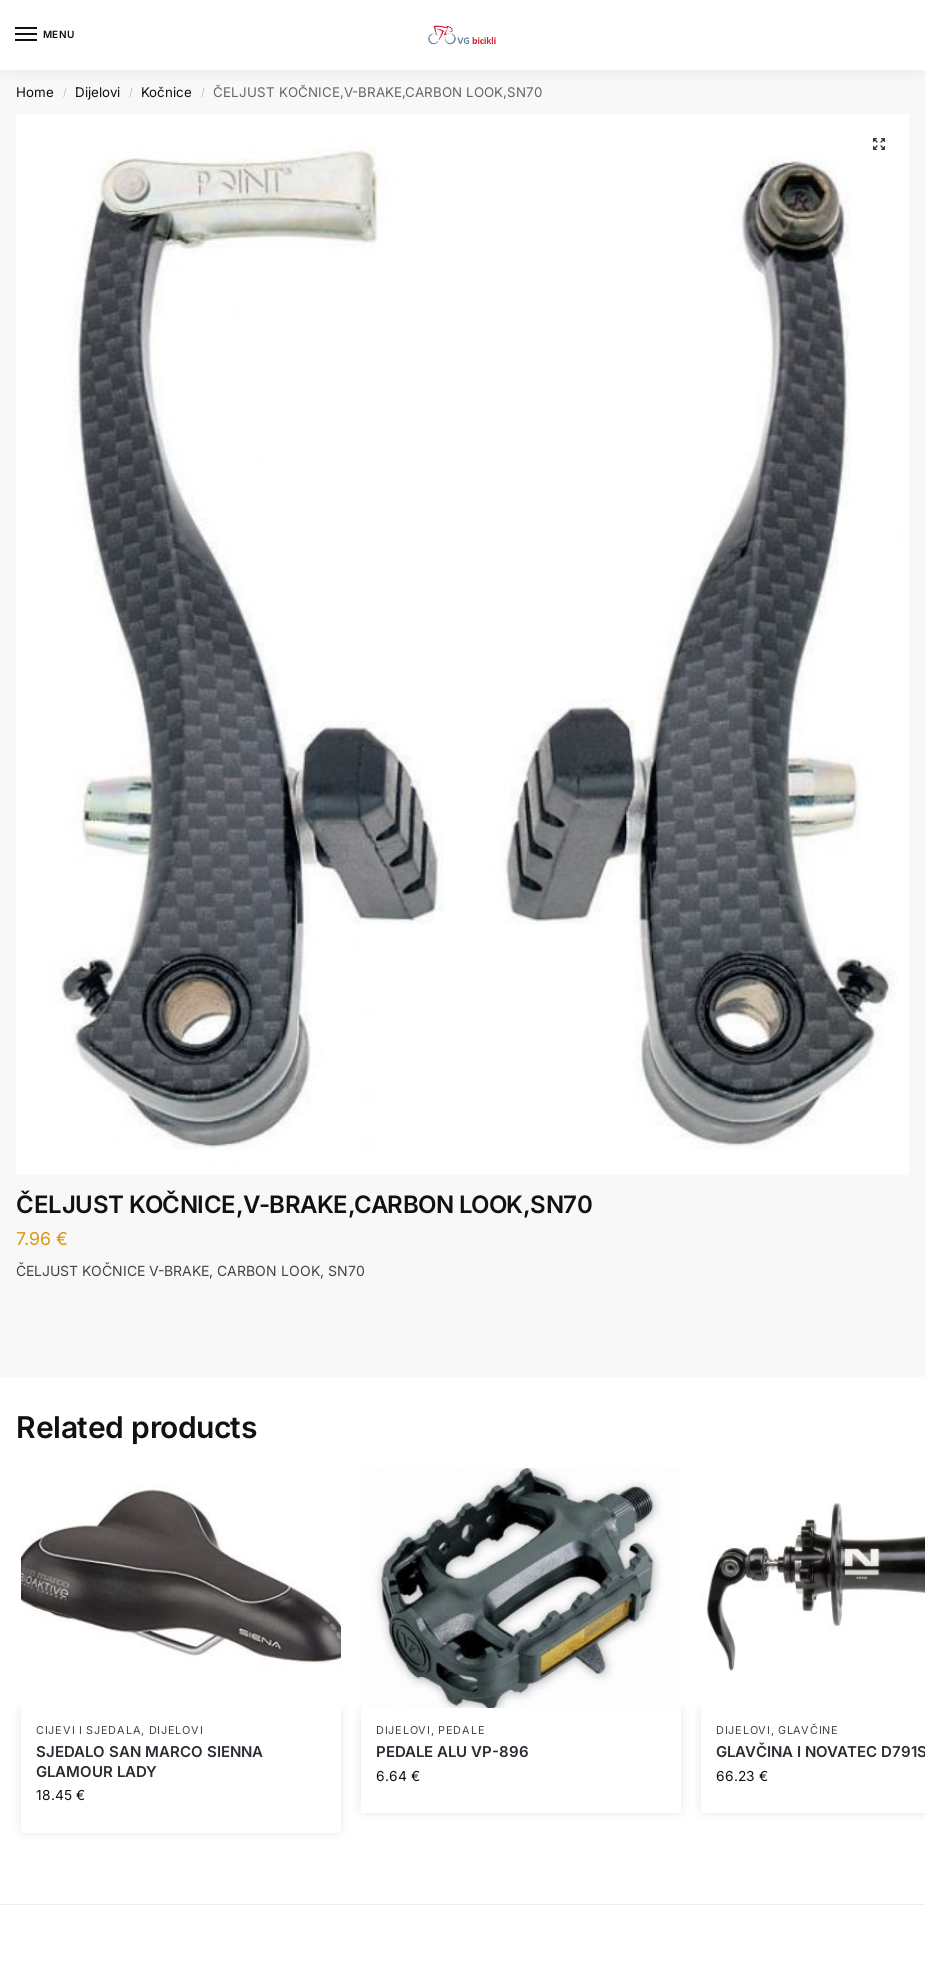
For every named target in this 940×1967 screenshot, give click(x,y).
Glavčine (808, 1730)
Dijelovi (97, 92)
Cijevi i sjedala (88, 1730)
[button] (879, 144)
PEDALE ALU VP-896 (452, 1751)
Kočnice (166, 92)
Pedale (461, 1730)
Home (35, 92)
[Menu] (45, 35)
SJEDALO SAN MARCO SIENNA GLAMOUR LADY (149, 1761)
